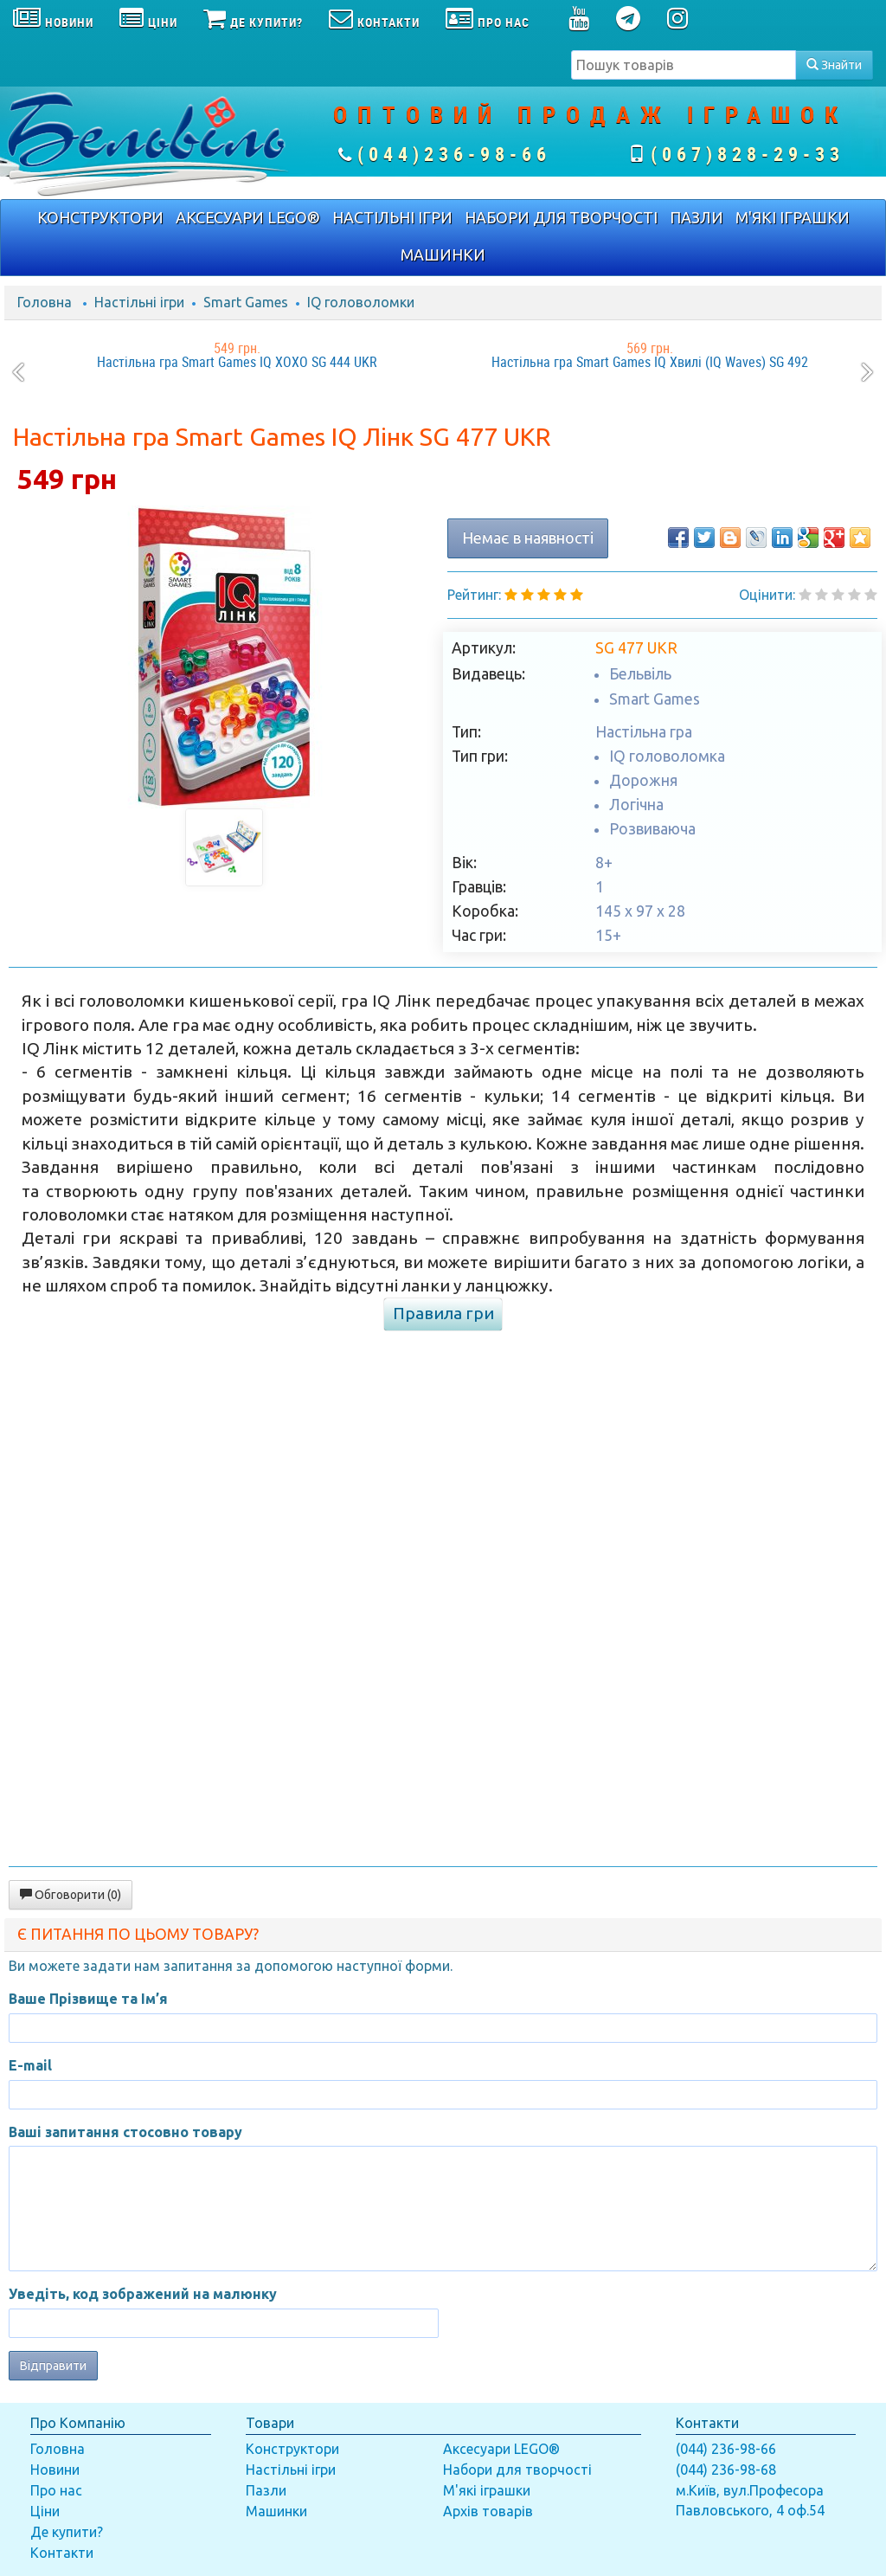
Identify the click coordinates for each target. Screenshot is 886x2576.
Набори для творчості (517, 2469)
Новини (55, 2469)
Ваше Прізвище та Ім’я (88, 1998)
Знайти (834, 65)
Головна (44, 302)
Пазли (266, 2490)
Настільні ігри (139, 302)
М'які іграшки (486, 2490)
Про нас (56, 2490)
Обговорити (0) (70, 1895)
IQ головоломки (360, 302)
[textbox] (683, 65)
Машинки (276, 2511)
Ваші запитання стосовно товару (125, 2132)
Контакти (61, 2552)
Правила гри (443, 1313)
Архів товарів (488, 2511)
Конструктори (292, 2449)
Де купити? (66, 2532)
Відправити (53, 2366)
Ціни (45, 2511)
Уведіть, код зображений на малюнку (143, 2294)
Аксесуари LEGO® (501, 2449)
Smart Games (245, 302)
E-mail (30, 2065)
